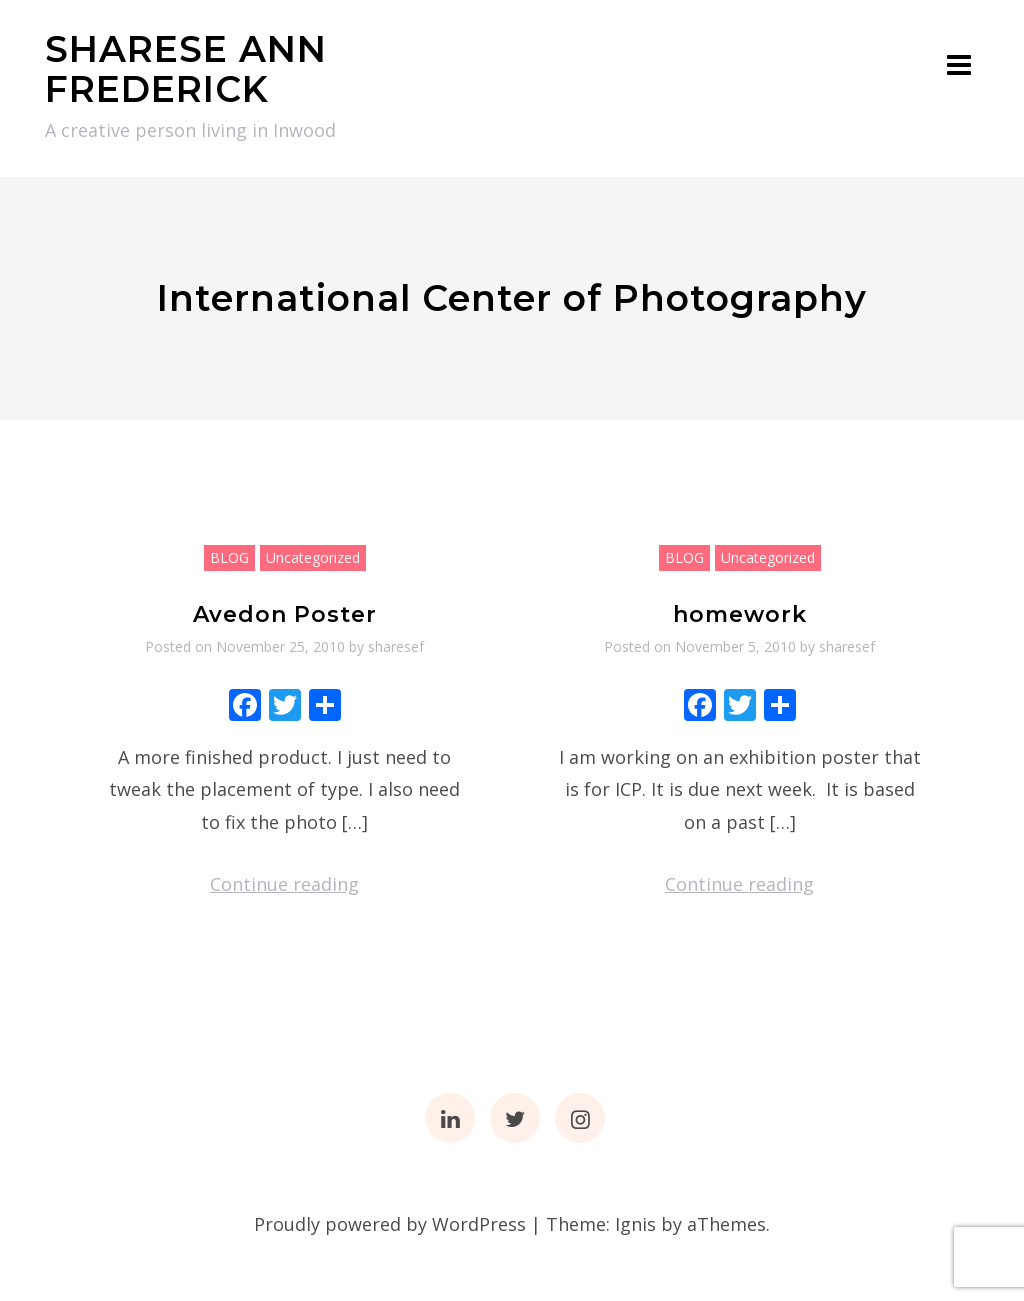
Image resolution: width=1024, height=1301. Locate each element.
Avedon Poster (285, 614)
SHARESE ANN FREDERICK (186, 69)
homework (740, 614)
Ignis (635, 1224)
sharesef (396, 646)
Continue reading (284, 884)
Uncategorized (313, 557)
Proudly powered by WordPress (390, 1224)
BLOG (229, 557)
